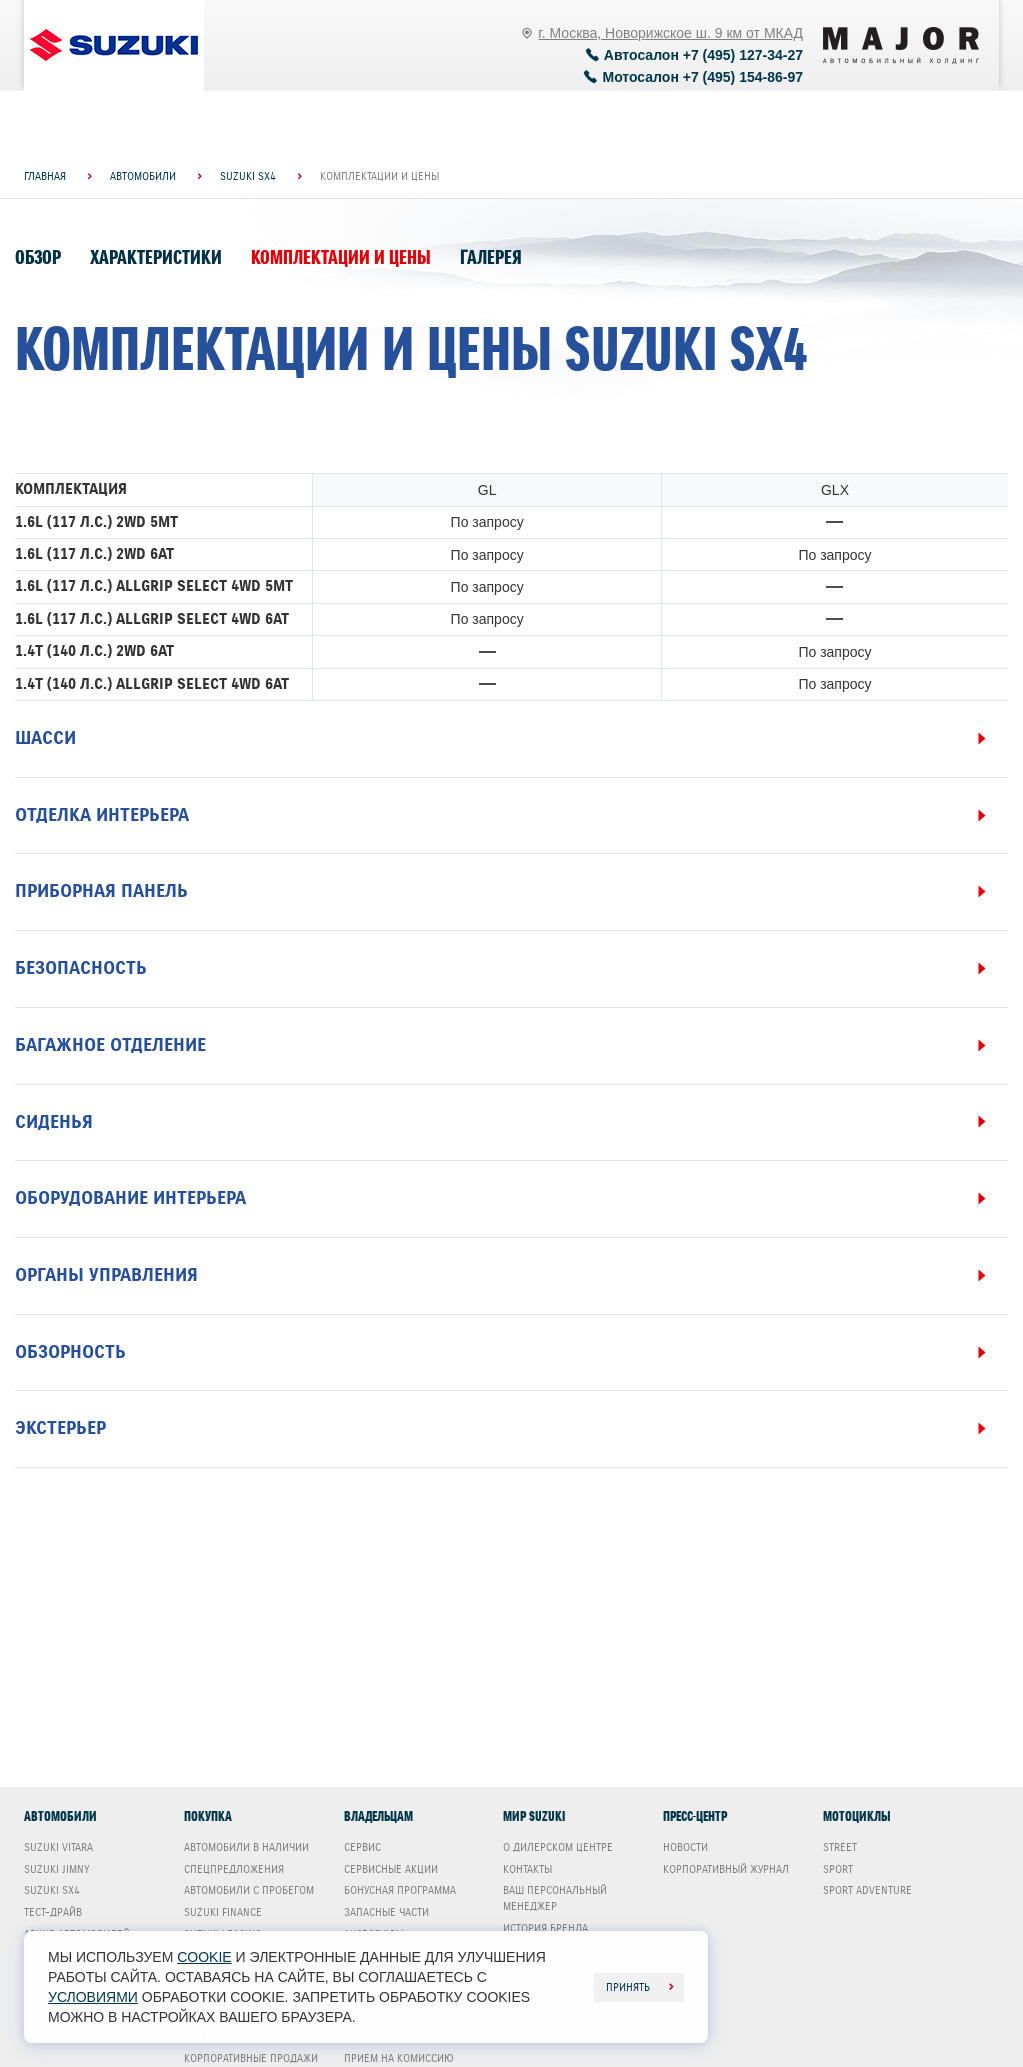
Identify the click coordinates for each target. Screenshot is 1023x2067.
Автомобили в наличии (246, 1847)
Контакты (527, 1869)
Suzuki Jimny (57, 1869)
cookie (204, 1957)
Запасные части (386, 1912)
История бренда (545, 1928)
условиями (93, 1997)
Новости (685, 1847)
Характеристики (156, 257)
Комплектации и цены (341, 257)
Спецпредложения (234, 1869)
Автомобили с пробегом (249, 1890)
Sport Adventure (867, 1890)
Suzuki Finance (223, 1912)
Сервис (362, 1847)
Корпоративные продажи (251, 2058)
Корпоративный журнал (726, 1869)
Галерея (491, 257)
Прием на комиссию (399, 2058)
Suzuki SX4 (52, 1890)
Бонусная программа (400, 1890)
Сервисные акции (391, 1869)
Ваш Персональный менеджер (555, 1898)
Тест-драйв (53, 1912)
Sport (838, 1869)
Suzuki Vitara (58, 1847)
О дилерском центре (558, 1847)
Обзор (38, 257)
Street (840, 1847)
